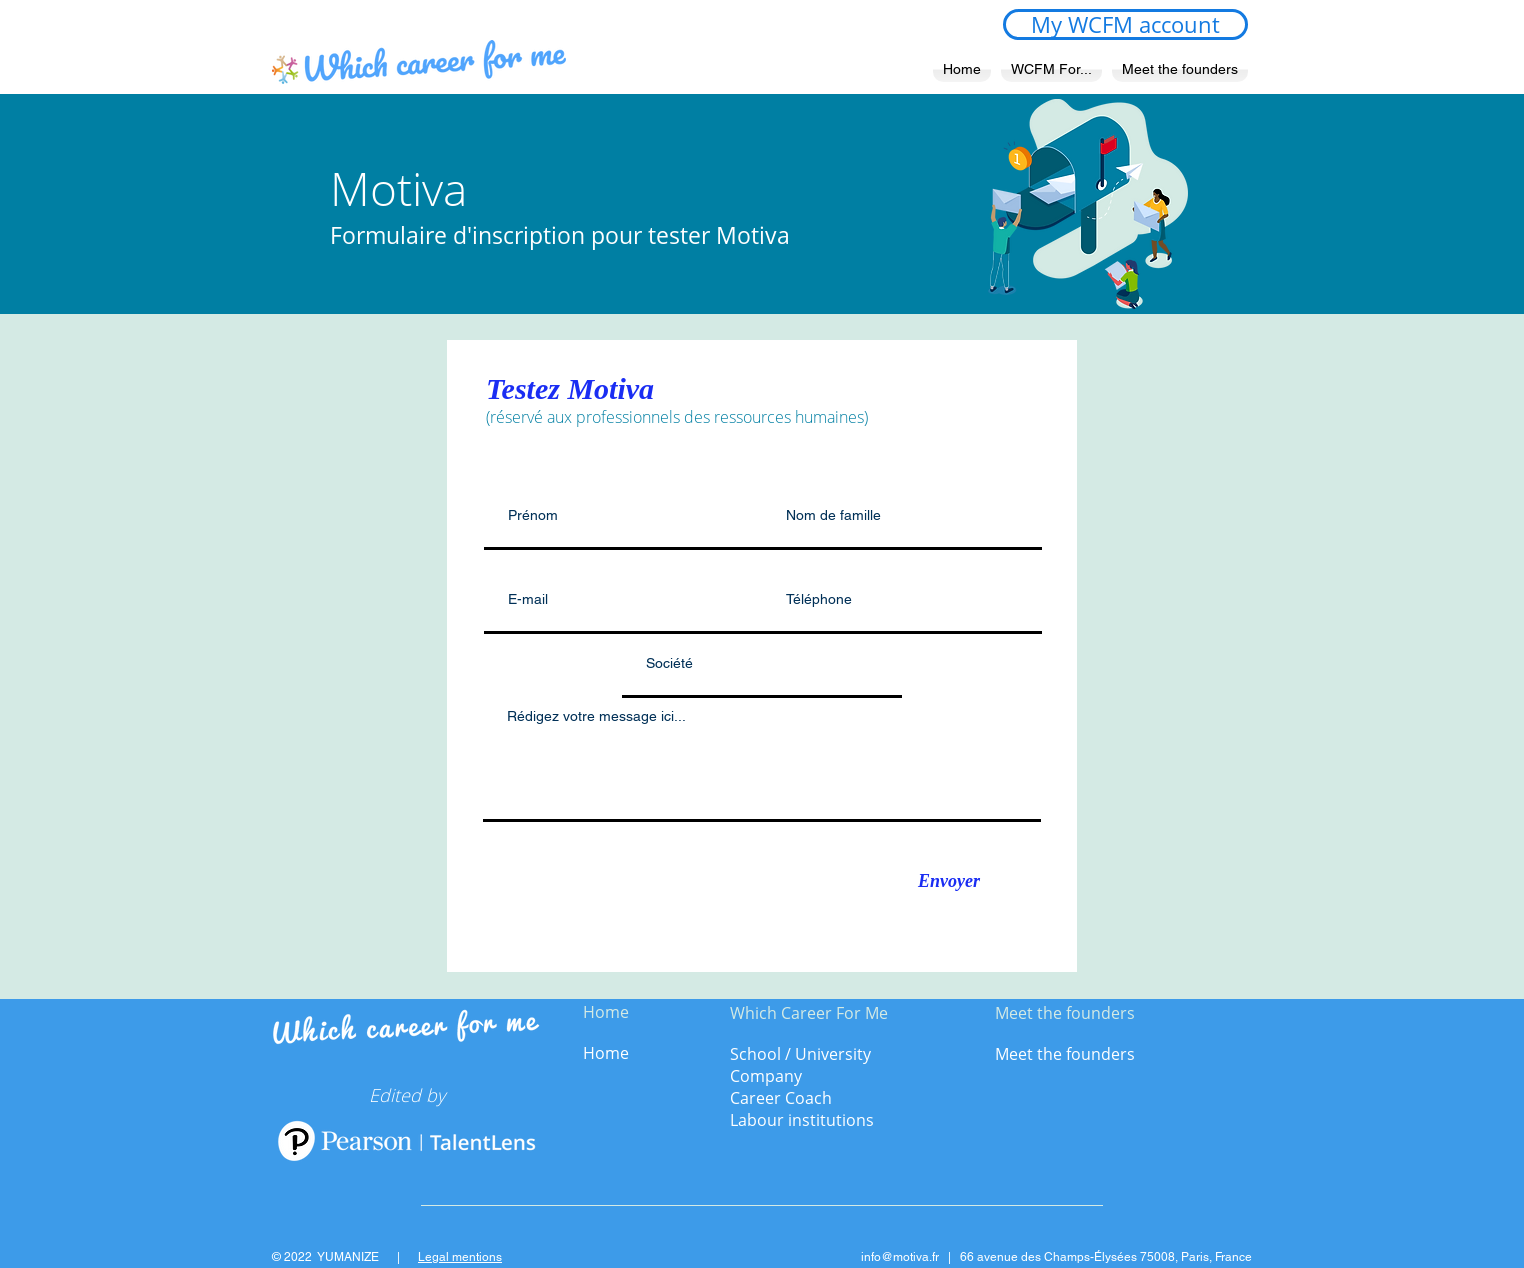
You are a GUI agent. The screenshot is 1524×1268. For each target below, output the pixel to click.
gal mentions (467, 1257)
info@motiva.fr (900, 1257)
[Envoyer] (949, 882)
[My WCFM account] (1125, 24)
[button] (1051, 69)
